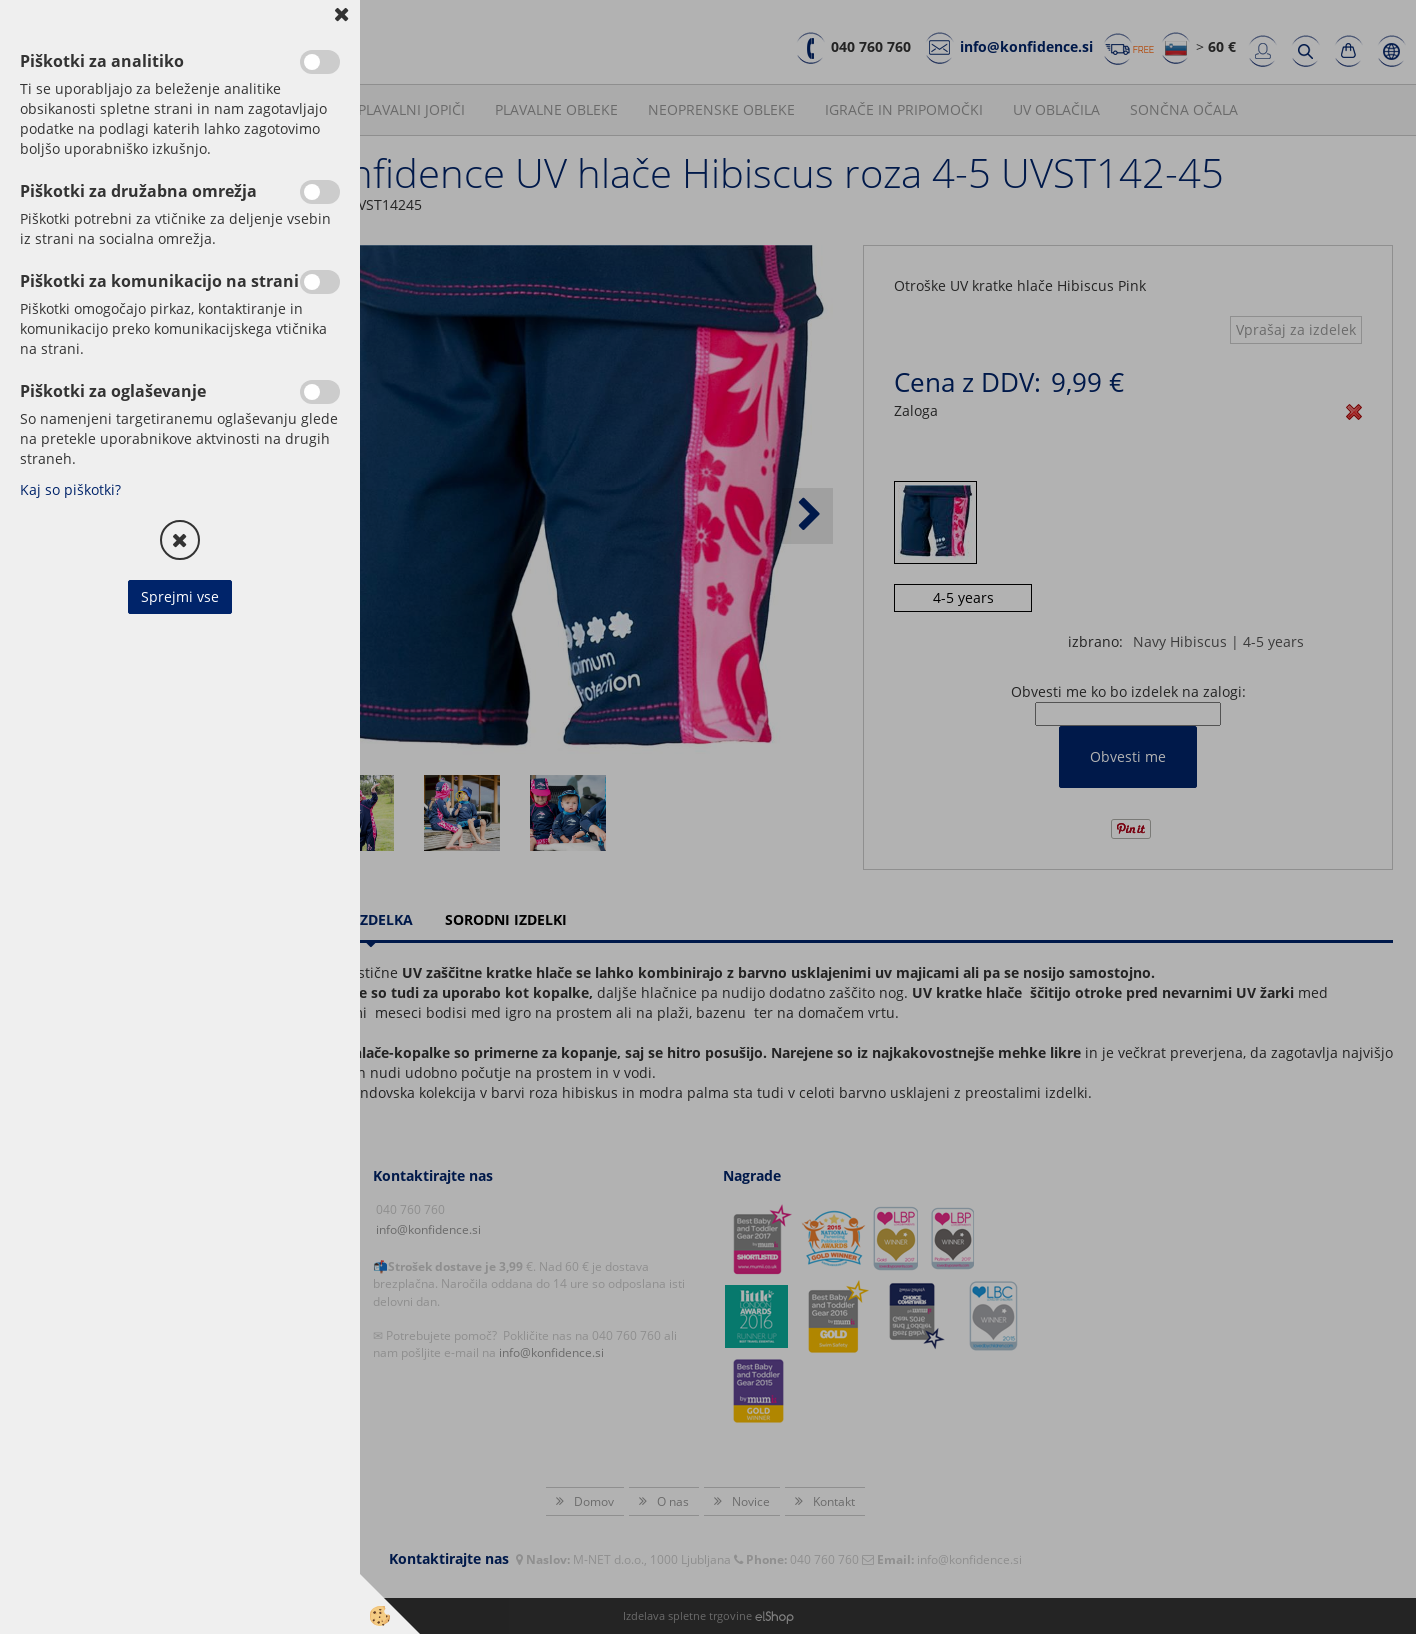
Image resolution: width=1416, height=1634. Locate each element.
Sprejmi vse (180, 596)
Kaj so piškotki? (70, 489)
